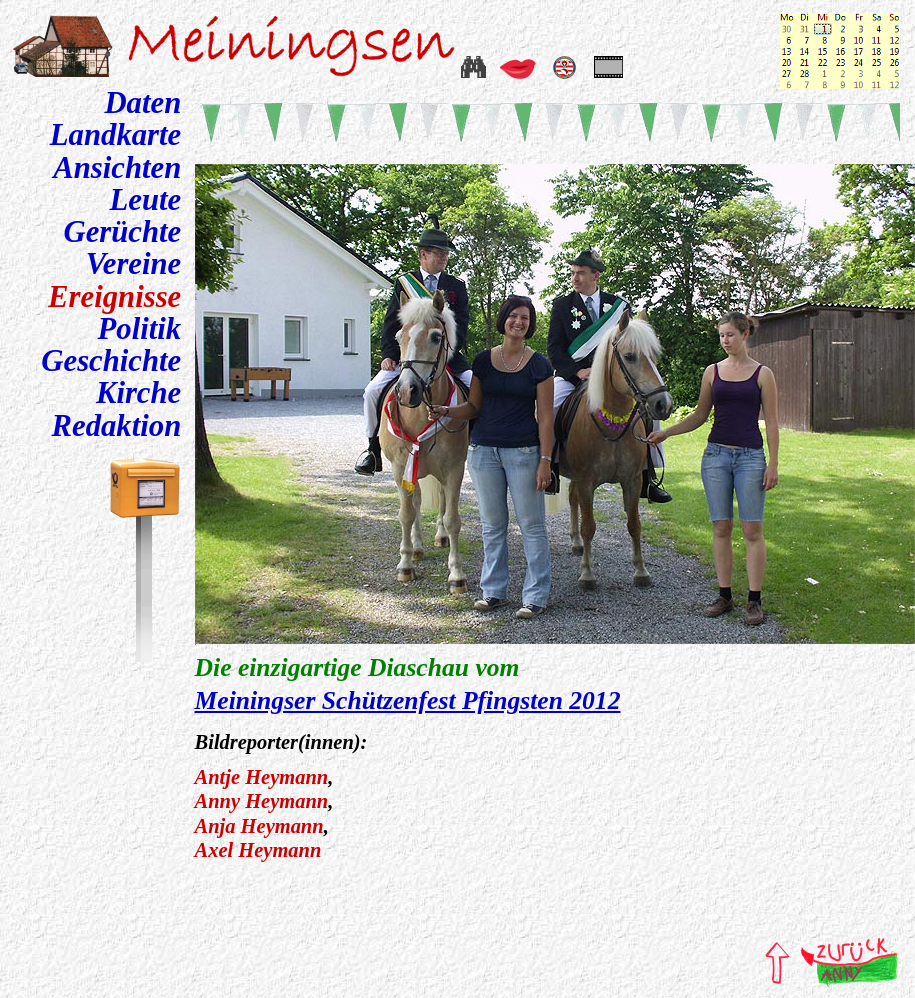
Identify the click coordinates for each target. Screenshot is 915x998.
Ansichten (117, 168)
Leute (146, 200)
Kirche (138, 393)
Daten (142, 103)
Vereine (134, 264)
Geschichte (111, 361)
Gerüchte (122, 232)
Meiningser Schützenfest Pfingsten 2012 (408, 700)
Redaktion (117, 426)
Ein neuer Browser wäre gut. (555, 401)
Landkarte (115, 135)
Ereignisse (114, 297)
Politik (140, 329)
